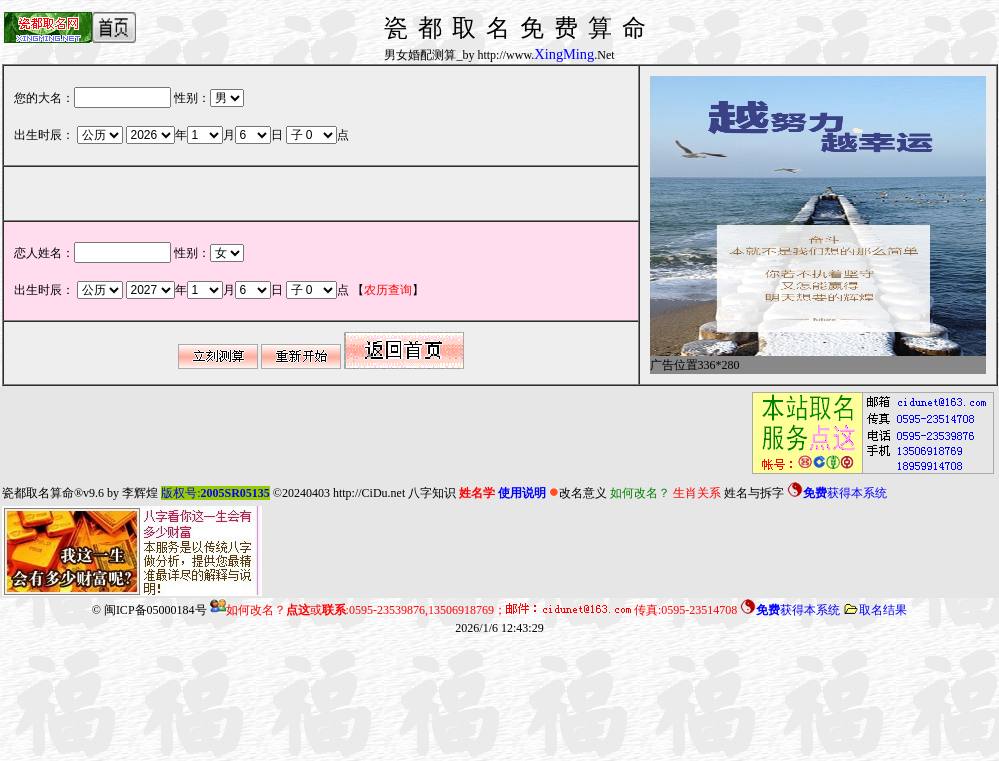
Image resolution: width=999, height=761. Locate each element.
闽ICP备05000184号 (155, 610)
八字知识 (432, 493)
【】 (388, 290)
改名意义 (578, 493)
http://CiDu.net (369, 493)
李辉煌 (140, 493)
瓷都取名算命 (38, 493)
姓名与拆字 (754, 493)
